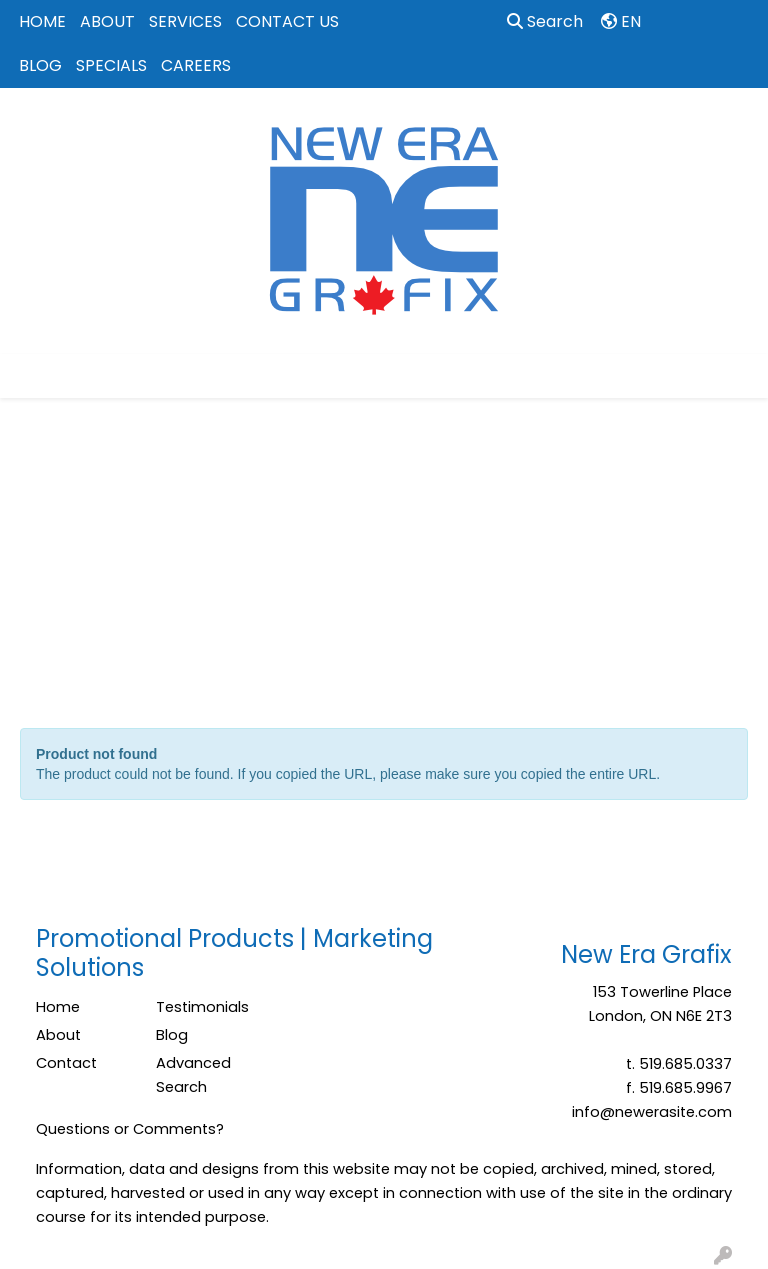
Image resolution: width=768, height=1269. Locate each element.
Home (58, 1007)
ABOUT (107, 21)
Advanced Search (193, 1075)
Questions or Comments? (130, 1129)
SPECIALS (111, 65)
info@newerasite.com (652, 1112)
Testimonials (202, 1007)
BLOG (40, 65)
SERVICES (185, 21)
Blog (172, 1035)
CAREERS (196, 65)
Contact (66, 1063)
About (58, 1035)
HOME (42, 21)
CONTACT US (287, 21)
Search (545, 21)
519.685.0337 (685, 1064)
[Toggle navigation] (31, 376)
